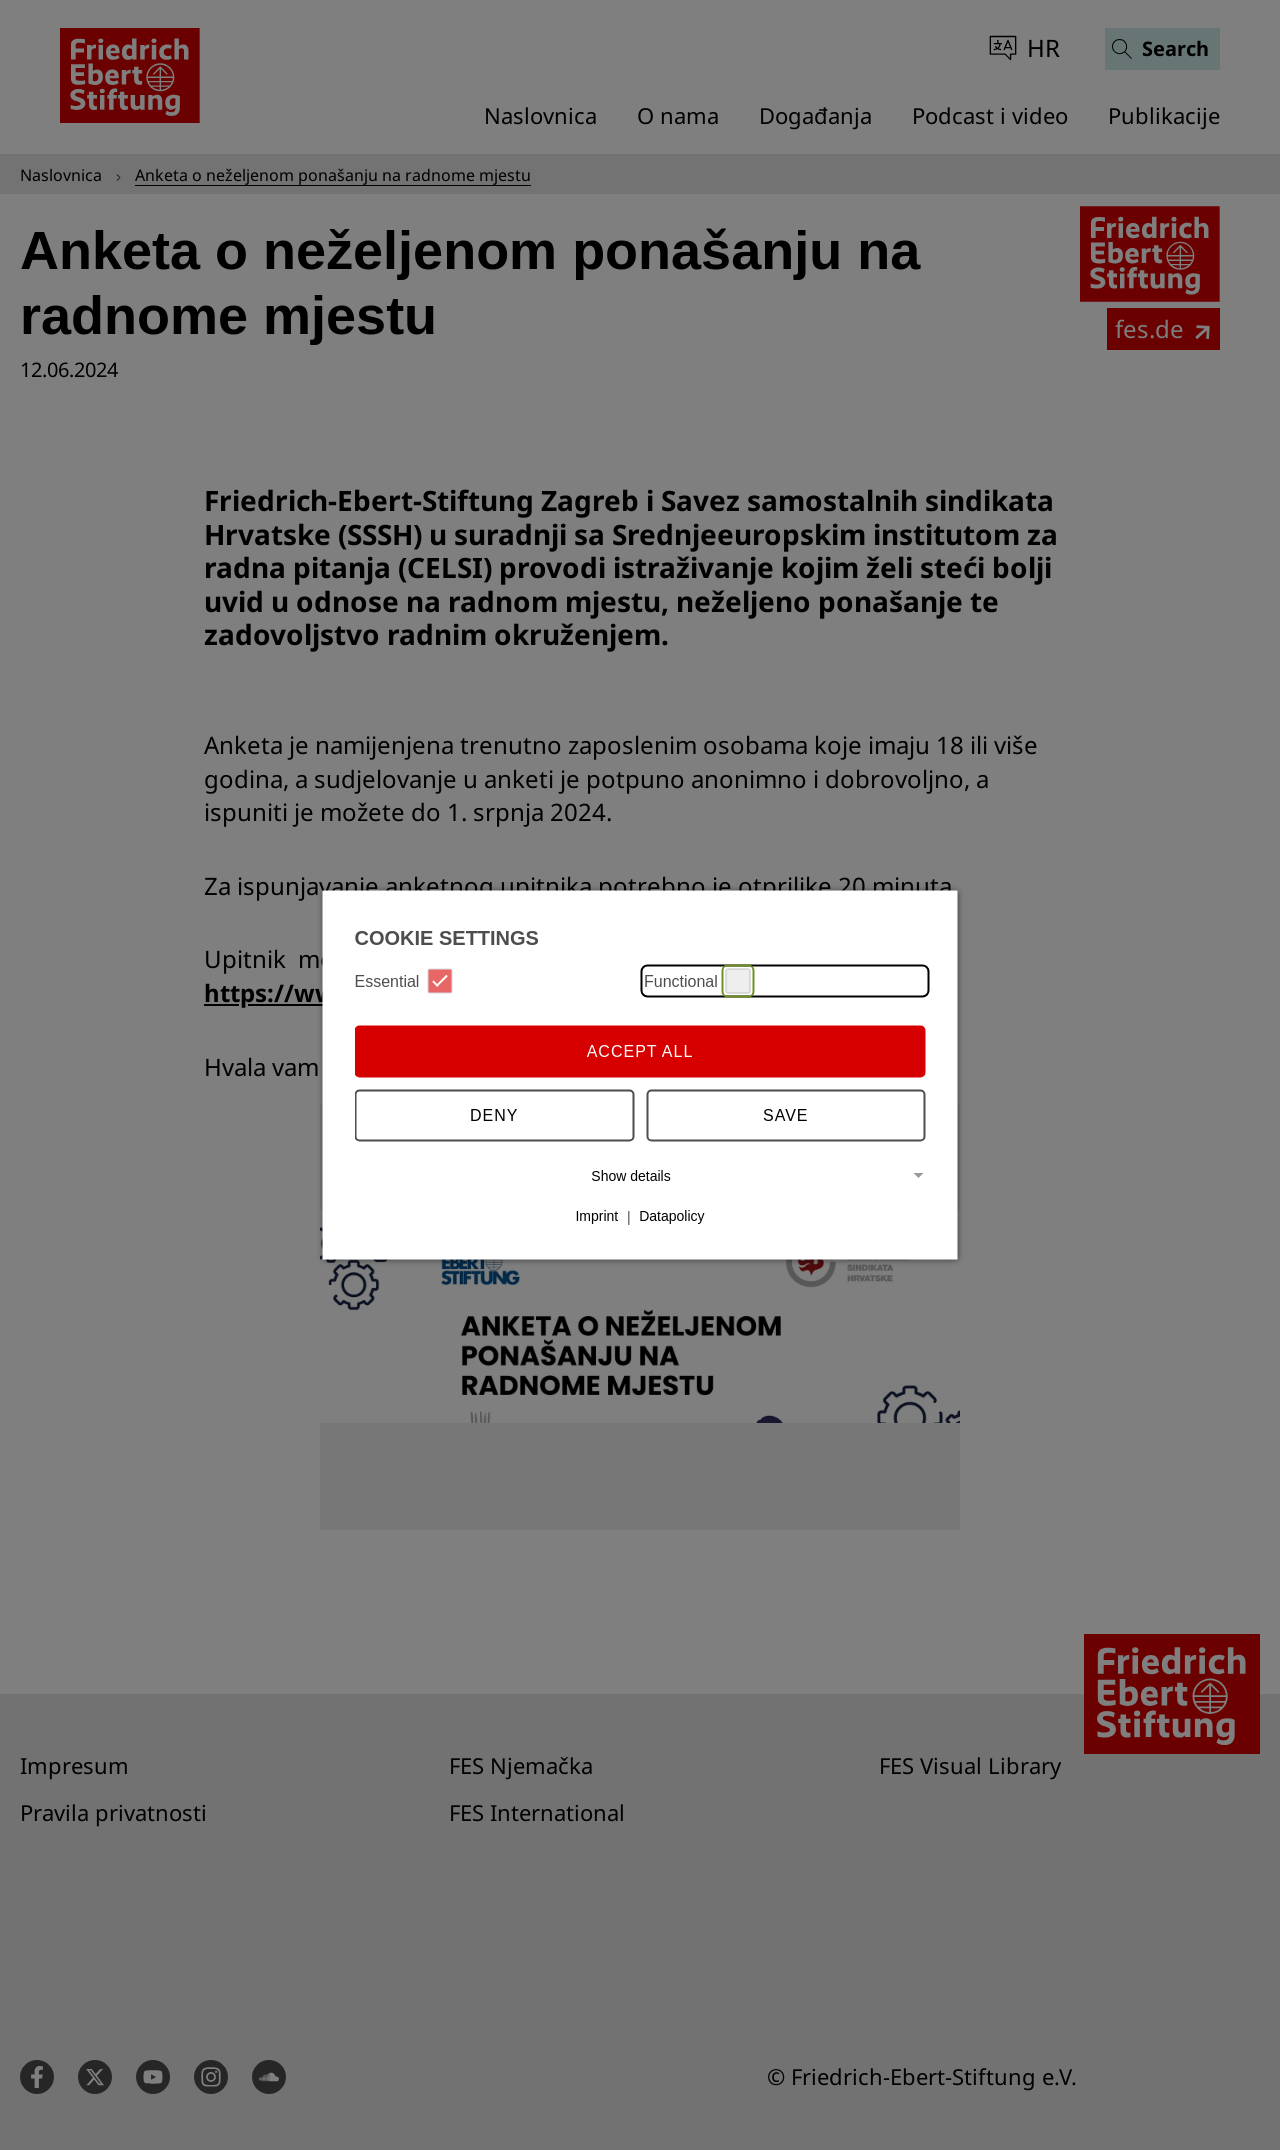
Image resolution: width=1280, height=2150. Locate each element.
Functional (697, 981)
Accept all (640, 1050)
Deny (494, 1114)
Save (786, 1114)
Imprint (596, 1216)
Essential (404, 981)
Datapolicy (671, 1216)
